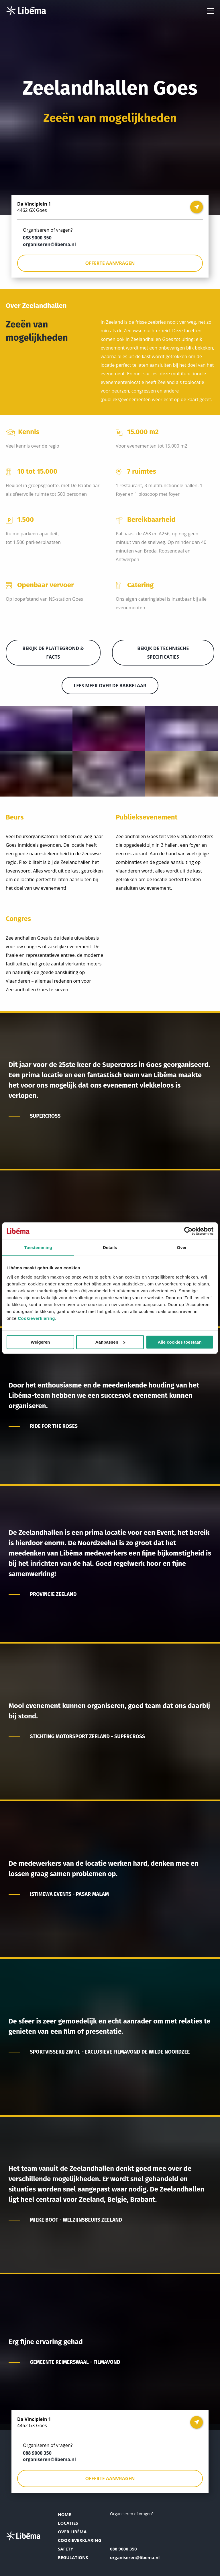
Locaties (68, 2523)
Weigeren (40, 1342)
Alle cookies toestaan (179, 1342)
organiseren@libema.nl (49, 244)
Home (64, 2514)
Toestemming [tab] (38, 1247)
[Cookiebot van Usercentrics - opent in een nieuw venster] (188, 1231)
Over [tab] (182, 1247)
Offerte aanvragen (110, 263)
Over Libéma (72, 2531)
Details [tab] (110, 1247)
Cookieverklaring (36, 1318)
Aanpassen (110, 1342)
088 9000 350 (37, 238)
